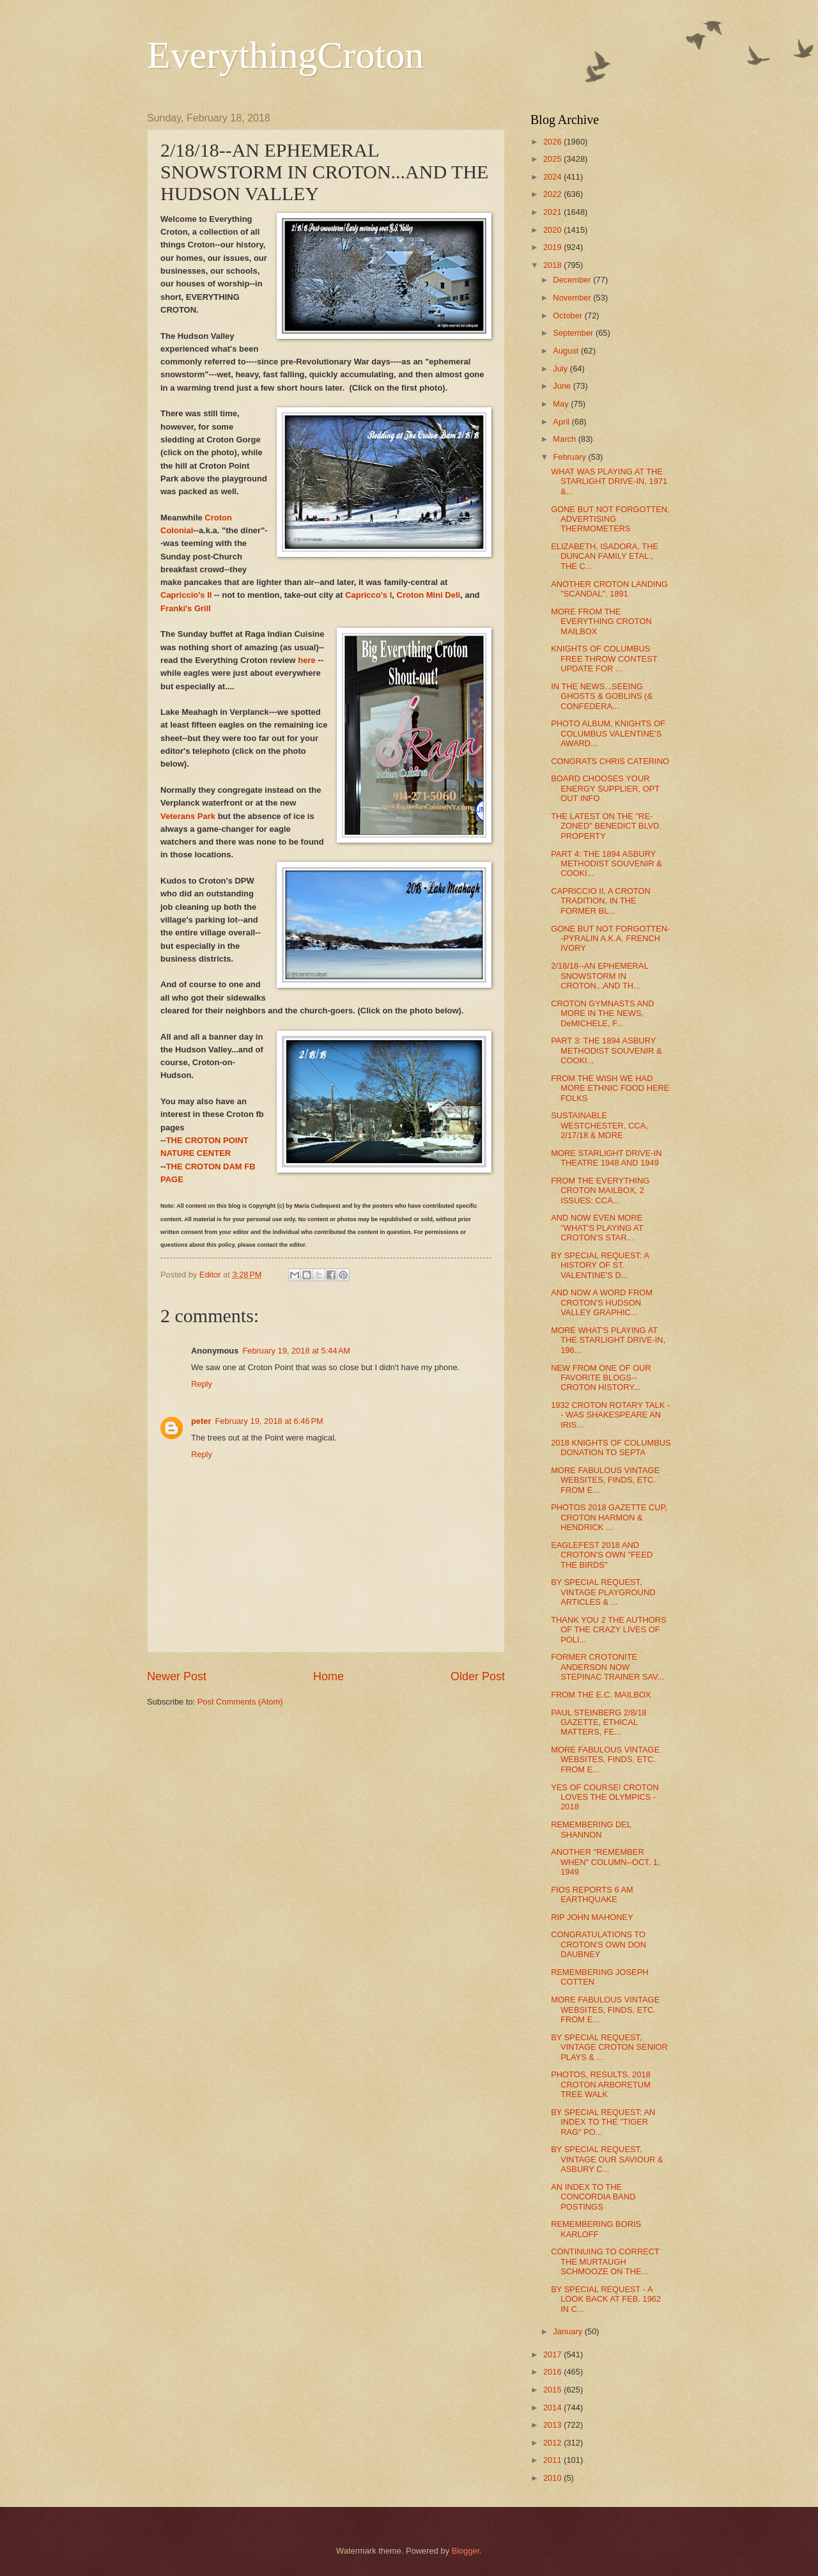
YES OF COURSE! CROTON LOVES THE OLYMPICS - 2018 (605, 1797)
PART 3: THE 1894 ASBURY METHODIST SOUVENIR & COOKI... (606, 1050)
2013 (553, 2425)
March (565, 439)
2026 (553, 141)
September (574, 333)
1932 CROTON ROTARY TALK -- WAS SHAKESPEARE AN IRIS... (610, 1415)
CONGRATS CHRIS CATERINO (610, 761)
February (570, 457)
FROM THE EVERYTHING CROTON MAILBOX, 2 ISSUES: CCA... (600, 1190)
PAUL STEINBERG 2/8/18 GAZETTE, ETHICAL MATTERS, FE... (599, 1722)
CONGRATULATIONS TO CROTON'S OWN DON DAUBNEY (598, 1944)
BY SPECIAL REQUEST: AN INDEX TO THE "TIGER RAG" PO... (603, 2122)
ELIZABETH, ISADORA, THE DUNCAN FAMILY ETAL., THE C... (604, 556)
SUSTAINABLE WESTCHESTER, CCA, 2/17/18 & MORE (599, 1125)
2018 (553, 265)
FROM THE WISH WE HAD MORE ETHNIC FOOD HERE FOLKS (610, 1088)
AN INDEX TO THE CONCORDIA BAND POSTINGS (593, 2197)
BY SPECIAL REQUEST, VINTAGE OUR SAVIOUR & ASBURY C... (607, 2159)
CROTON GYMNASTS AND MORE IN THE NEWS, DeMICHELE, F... (602, 1013)
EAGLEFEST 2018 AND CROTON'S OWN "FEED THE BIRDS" (601, 1555)
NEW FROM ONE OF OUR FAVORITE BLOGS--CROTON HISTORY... (601, 1378)
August (567, 350)
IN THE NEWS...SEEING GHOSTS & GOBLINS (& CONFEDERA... (601, 696)
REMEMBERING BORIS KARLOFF (596, 2228)
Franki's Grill (185, 608)
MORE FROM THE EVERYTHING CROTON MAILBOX (601, 621)
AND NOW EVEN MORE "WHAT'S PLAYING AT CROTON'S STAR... (597, 1227)
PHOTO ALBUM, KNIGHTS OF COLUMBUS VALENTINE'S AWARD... (608, 733)
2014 (553, 2407)
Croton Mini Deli (429, 595)
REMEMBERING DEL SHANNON (591, 1829)
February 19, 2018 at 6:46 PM (269, 1421)
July (561, 368)
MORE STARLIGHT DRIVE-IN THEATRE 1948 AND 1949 (606, 1157)
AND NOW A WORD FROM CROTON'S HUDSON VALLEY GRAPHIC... (601, 1302)
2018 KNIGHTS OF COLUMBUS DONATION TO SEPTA (610, 1447)
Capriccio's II (186, 595)
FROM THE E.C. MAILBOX (601, 1694)
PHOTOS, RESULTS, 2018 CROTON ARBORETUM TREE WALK (601, 2084)
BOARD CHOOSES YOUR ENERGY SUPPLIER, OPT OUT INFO (605, 788)
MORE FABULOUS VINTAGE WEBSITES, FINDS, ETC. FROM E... (605, 1480)
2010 (553, 2478)
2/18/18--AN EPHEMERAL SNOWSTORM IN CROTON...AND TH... (599, 975)
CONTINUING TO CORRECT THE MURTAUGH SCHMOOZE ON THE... (605, 2261)
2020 (553, 230)
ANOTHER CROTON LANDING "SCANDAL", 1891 (609, 588)
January (568, 2331)
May (562, 404)
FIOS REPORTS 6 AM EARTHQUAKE (592, 1894)
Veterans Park (187, 816)
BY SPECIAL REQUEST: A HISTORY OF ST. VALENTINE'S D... (600, 1265)
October (568, 315)
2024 (553, 177)
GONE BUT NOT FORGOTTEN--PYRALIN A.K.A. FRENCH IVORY (610, 938)
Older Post (478, 1676)
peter (201, 1421)
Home (328, 1676)
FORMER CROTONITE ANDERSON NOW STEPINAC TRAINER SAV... (607, 1667)
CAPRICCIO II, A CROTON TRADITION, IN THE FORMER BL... (601, 901)
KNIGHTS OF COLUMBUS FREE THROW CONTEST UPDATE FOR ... (604, 658)
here (306, 660)
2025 (553, 159)
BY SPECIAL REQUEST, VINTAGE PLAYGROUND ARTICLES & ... (603, 1592)
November (573, 297)
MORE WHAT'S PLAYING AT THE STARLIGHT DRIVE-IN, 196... (608, 1340)
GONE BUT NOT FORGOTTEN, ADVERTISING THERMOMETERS (610, 519)
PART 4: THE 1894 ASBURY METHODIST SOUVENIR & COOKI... (606, 863)
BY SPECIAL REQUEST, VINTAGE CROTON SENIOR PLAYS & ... (609, 2047)
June (563, 386)
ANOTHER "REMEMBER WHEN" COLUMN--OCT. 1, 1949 (605, 1862)
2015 (553, 2389)
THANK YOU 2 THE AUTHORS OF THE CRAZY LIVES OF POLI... (609, 1629)
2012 (553, 2442)
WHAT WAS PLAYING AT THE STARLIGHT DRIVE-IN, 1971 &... (609, 481)
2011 (553, 2460)
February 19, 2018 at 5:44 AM (296, 1350)
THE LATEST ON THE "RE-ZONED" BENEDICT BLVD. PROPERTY (606, 826)
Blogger (466, 2551)
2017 (553, 2354)
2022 (553, 194)
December (573, 280)
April (562, 421)
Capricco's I (368, 595)
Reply (201, 1384)
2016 (553, 2372)
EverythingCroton (285, 55)
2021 (553, 212)
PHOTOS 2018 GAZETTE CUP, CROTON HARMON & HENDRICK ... (609, 1517)
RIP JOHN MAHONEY (592, 1917)
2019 (553, 247)
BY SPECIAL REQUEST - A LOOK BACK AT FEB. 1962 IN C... (606, 2299)
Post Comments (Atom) (240, 1701)
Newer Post (176, 1676)
